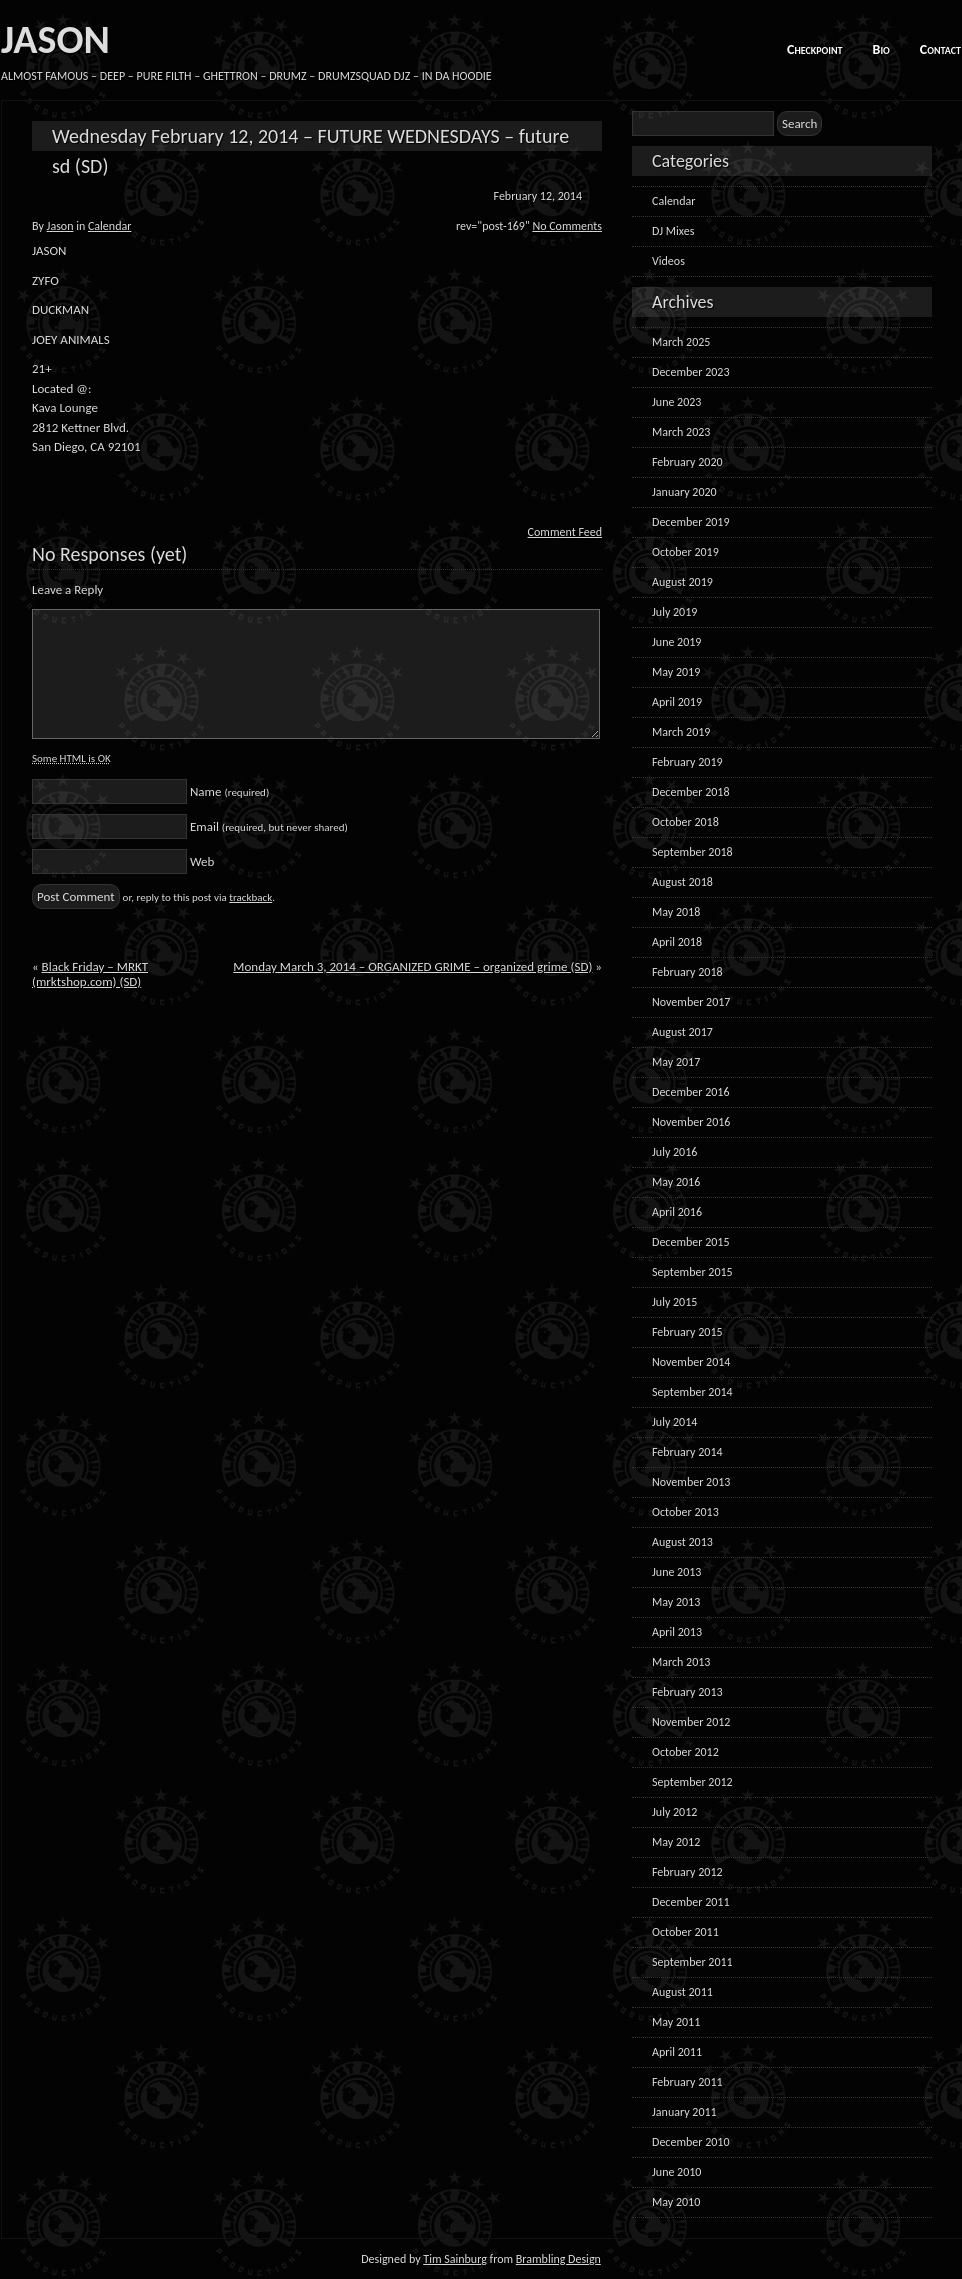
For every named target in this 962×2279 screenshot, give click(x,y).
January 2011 (684, 2112)
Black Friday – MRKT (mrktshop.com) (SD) (90, 974)
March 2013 (681, 1662)
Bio (881, 49)
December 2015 (690, 1242)
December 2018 (690, 792)
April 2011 (677, 2052)
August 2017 (682, 1032)
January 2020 (684, 492)
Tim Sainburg (455, 2259)
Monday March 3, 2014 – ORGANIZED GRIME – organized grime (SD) (412, 966)
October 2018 (685, 822)
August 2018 (682, 882)
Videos (668, 261)
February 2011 (687, 2082)
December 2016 (690, 1092)
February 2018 (687, 972)
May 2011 (676, 2022)
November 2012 (691, 1722)
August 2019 (682, 582)
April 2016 (677, 1212)
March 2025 (681, 342)
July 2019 (674, 612)
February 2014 (687, 1452)
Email (269, 826)
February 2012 (687, 1872)
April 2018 (677, 942)
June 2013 (676, 1572)
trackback (250, 897)
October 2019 (685, 552)
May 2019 (676, 672)
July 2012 (674, 1812)
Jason (60, 226)
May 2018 (676, 912)
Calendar (109, 226)
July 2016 (674, 1152)
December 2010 (690, 2142)
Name (229, 791)
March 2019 (681, 732)
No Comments (567, 226)
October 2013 (685, 1512)
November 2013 (691, 1482)
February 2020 (687, 462)
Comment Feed (565, 532)
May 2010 (676, 2202)
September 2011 (692, 1962)
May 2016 (676, 1182)
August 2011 (682, 1992)
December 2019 (690, 522)
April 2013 (677, 1632)
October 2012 (685, 1752)
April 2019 (677, 702)
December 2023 (690, 372)
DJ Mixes (673, 231)
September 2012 (692, 1782)
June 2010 (676, 2172)
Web (202, 861)
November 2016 (691, 1122)
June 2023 (676, 402)
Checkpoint (815, 49)
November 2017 (691, 1002)
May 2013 (676, 1602)
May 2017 (676, 1062)
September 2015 (692, 1272)
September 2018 (692, 852)
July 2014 (674, 1422)
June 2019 (676, 642)
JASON (55, 39)
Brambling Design (558, 2259)
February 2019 (687, 762)
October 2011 (685, 1932)
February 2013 (687, 1692)
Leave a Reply (67, 589)
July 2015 (674, 1302)
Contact (940, 49)
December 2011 (690, 1902)
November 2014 (691, 1362)
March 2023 (681, 432)
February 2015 (687, 1332)
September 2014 (692, 1392)
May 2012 (676, 1842)
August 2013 (682, 1542)
